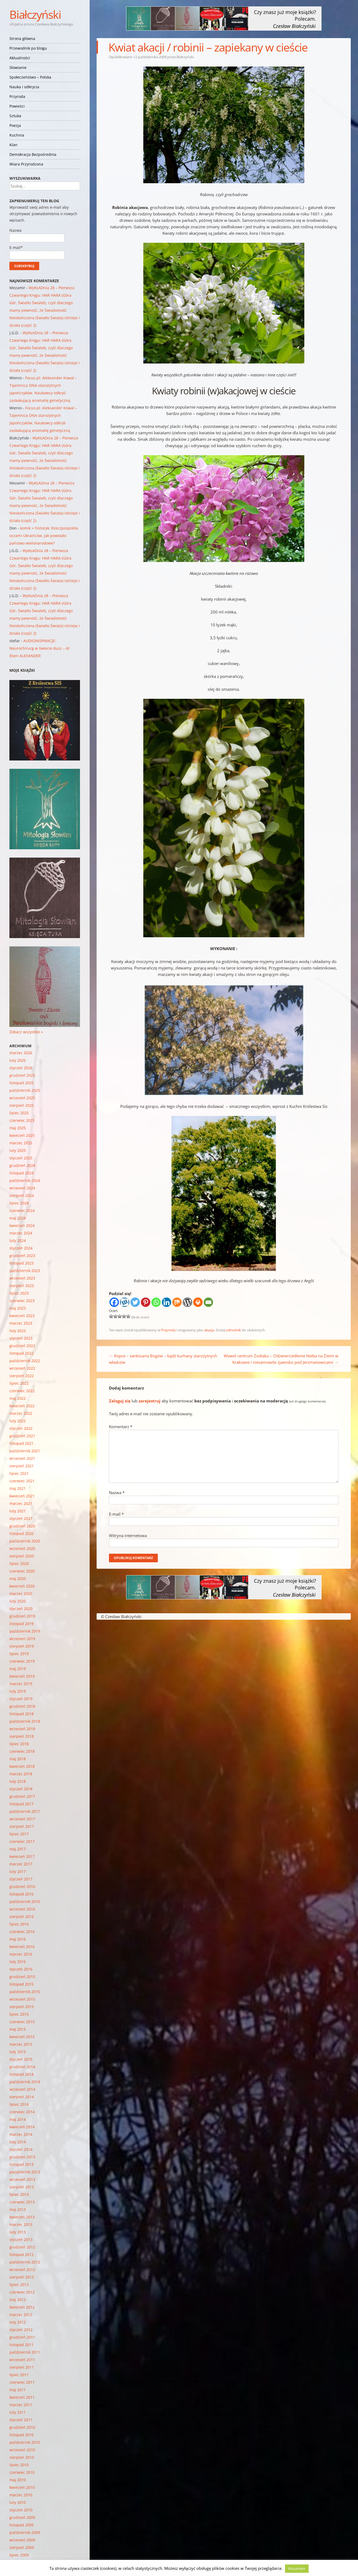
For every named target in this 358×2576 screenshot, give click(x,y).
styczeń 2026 (20, 1067)
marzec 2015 (20, 2044)
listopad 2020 (21, 1533)
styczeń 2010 (20, 2509)
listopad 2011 (21, 2344)
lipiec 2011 (19, 2374)
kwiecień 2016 (22, 1946)
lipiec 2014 (19, 2104)
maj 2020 (17, 1578)
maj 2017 (17, 1848)
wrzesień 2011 (22, 2359)
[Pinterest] (145, 1302)
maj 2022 (17, 1398)
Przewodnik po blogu (28, 48)
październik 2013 (24, 2171)
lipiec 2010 (19, 2464)
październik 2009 (24, 2532)
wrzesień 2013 (22, 2179)
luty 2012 (17, 2322)
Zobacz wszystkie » (26, 1031)
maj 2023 (17, 1308)
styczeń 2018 (20, 1788)
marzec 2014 (20, 2134)
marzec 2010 (20, 2494)
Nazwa (117, 1492)
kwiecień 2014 (22, 2126)
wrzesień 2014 (22, 2089)
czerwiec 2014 (22, 2111)
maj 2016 (17, 1939)
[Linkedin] (166, 1302)
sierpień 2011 (21, 2367)
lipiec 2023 (19, 1293)
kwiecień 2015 (22, 2036)
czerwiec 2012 (22, 2292)
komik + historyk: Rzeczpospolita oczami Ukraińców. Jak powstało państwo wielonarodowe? (43, 536)
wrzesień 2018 (22, 1728)
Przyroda (17, 96)
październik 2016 (24, 1901)
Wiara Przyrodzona (26, 164)
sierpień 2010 (21, 2457)
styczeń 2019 (20, 1698)
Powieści (17, 106)
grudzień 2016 (22, 1886)
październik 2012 (24, 2262)
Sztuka (15, 115)
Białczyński (35, 14)
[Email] (208, 1302)
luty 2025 (17, 1150)
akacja (209, 1330)
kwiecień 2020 (22, 1586)
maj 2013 (17, 2209)
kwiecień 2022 (22, 1405)
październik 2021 (24, 1450)
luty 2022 (17, 1420)
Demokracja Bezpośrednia (32, 154)
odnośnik (233, 1330)
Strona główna (22, 38)
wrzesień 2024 (22, 1187)
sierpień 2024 (21, 1195)
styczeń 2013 (20, 2239)
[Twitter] (135, 1302)
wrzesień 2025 (22, 1097)
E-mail (116, 1514)
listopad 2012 (21, 2254)
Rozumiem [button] (296, 2568)
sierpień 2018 (21, 1736)
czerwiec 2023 (22, 1300)
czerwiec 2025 (22, 1120)
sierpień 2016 (21, 1916)
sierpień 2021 (21, 1465)
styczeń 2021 (20, 1518)
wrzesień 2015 (22, 1999)
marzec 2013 (20, 2224)
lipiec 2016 (19, 1924)
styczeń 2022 (20, 1428)
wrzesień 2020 (22, 1548)
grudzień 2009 (22, 2517)
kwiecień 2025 (22, 1135)
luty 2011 (17, 2412)
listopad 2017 (21, 1803)
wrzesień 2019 (22, 1638)
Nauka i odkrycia (24, 86)
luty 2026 (17, 1060)
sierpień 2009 (21, 2547)
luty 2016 (17, 1961)
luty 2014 (17, 2141)
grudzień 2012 (22, 2247)
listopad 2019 (21, 1623)
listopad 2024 (21, 1172)
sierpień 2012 (21, 2277)
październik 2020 (24, 1541)
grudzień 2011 (22, 2337)
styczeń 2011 (20, 2419)
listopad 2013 (21, 2164)
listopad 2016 (21, 1894)
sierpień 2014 (21, 2096)
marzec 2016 (20, 1954)
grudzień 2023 (22, 1255)
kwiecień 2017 (22, 1856)
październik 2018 (24, 1721)
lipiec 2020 (19, 1563)
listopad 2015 (21, 1984)
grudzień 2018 (22, 1706)
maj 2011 (17, 2389)
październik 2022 (24, 1360)
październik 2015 (24, 1991)
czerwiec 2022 (22, 1390)
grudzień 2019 (22, 1616)
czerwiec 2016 (22, 1931)
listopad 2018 (21, 1713)
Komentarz (120, 1426)
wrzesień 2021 (22, 1458)
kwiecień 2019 (22, 1676)
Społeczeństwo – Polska (30, 77)
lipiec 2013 (19, 2194)
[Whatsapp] (156, 1302)
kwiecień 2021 (22, 1495)
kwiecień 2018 (22, 1766)
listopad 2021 (21, 1443)
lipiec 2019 (19, 1653)
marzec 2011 (20, 2404)
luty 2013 (17, 2232)
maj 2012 (17, 2299)
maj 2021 (17, 1488)
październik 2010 (24, 2442)
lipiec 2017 (19, 1833)
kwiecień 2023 (22, 1315)
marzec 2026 (20, 1052)
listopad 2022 (21, 1353)
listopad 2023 (21, 1263)
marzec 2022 (20, 1413)
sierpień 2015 (21, 2006)
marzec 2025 (20, 1142)
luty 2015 (17, 2051)
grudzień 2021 (22, 1435)
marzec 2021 (20, 1503)
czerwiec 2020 (22, 1571)
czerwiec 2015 (22, 2021)
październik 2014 (24, 2081)
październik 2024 (24, 1180)
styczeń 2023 (20, 1338)
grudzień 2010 (22, 2427)
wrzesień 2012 (22, 2269)
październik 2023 (24, 1270)
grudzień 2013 (22, 2156)
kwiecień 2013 (22, 2216)
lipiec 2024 (19, 1203)
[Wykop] (124, 1302)
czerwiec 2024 (22, 1210)
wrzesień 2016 (22, 1909)
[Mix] (177, 1302)
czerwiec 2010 (22, 2472)
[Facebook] (114, 1302)
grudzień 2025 (22, 1075)
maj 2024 (17, 1218)
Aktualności (19, 57)
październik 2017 (24, 1811)
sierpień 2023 (21, 1285)
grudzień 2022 (22, 1345)
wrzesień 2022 (22, 1368)
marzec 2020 (20, 1593)
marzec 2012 (20, 2314)
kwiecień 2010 (22, 2487)
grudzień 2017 (22, 1796)
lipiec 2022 (19, 1383)
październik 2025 (24, 1090)
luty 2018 (17, 1781)
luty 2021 (17, 1510)
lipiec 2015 (19, 2014)
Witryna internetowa (128, 1535)
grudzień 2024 (22, 1165)
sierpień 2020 (21, 1556)
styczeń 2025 (20, 1157)
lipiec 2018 (19, 1743)
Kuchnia (16, 135)
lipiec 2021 (19, 1473)
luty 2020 (17, 1601)
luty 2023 (17, 1330)
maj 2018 (17, 1758)
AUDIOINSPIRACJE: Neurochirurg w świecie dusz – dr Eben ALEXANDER (39, 648)
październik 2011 (24, 2352)
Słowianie (18, 67)
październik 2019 (24, 1631)
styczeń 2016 (20, 1969)
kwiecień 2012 (22, 2307)
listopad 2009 (21, 2524)
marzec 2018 (20, 1773)
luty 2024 (17, 1240)
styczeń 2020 (20, 1608)
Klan (13, 144)
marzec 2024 (20, 1233)
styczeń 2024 (20, 1248)
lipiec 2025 (19, 1112)
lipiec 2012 (19, 2284)
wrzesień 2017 (22, 1818)
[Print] (198, 1302)
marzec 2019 (20, 1683)
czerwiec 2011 (22, 2382)
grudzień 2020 (22, 1525)
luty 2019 (17, 1691)
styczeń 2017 (20, 1879)
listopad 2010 (21, 2434)
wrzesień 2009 (22, 2539)
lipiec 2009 (19, 2554)
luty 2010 (17, 2502)
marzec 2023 (20, 1323)
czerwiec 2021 (22, 1480)
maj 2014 (17, 2119)
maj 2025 (17, 1127)
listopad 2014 (21, 2074)
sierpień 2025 (21, 1105)
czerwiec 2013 (22, 2201)
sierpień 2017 (21, 1826)
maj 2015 (17, 2029)
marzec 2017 (20, 1863)
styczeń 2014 (20, 2149)
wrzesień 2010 (22, 2449)
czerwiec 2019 (22, 1661)
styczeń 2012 (20, 2329)
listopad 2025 (21, 1082)
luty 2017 (17, 1871)
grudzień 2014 (22, 2066)
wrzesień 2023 (22, 1278)
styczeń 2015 (20, 2059)
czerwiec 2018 (22, 1751)
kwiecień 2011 (22, 2397)
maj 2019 (17, 1668)
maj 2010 (17, 2479)
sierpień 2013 (21, 2186)
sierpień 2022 (21, 1375)
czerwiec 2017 (22, 1841)
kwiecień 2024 (22, 1225)
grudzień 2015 (22, 1976)
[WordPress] (187, 1302)
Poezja (15, 125)
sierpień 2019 (21, 1646)
